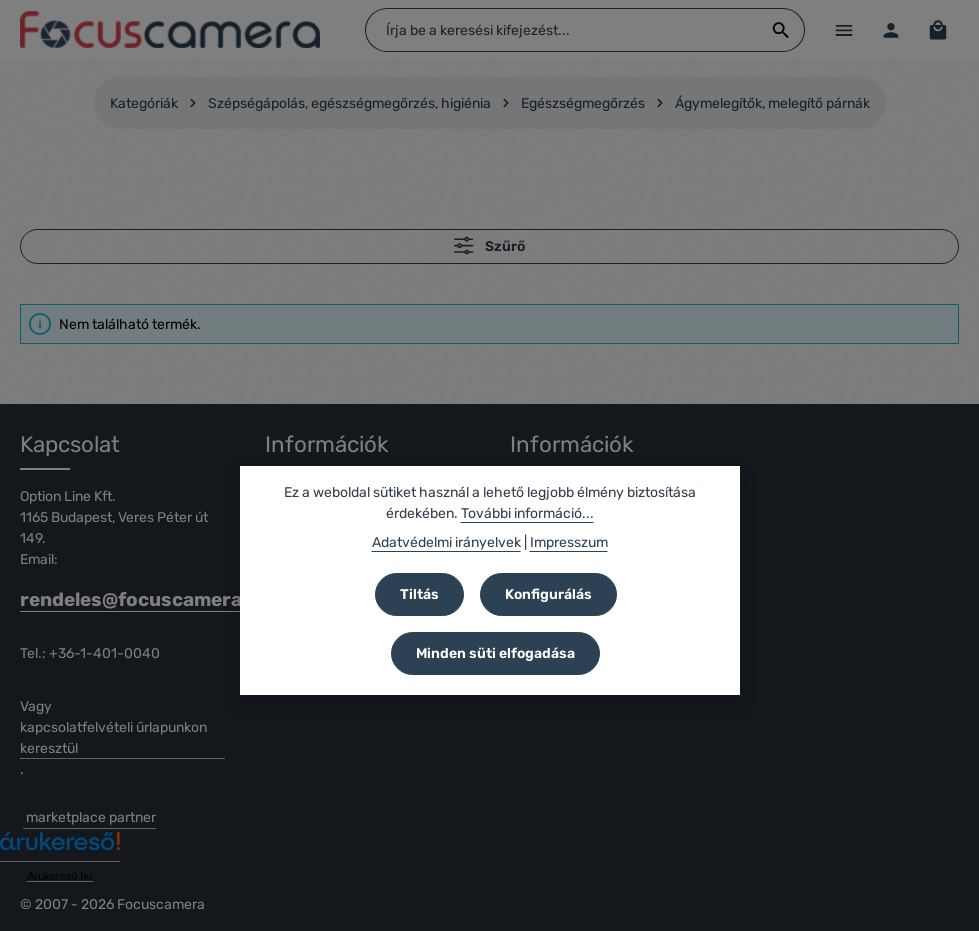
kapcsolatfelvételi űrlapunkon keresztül (113, 738)
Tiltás (419, 594)
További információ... (527, 513)
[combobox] (562, 30)
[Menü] (843, 29)
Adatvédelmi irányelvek (446, 542)
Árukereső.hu (59, 876)
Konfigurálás (548, 594)
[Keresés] (780, 30)
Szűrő (489, 245)
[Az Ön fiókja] (890, 29)
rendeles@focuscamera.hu (122, 599)
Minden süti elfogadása (495, 653)
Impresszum (569, 542)
